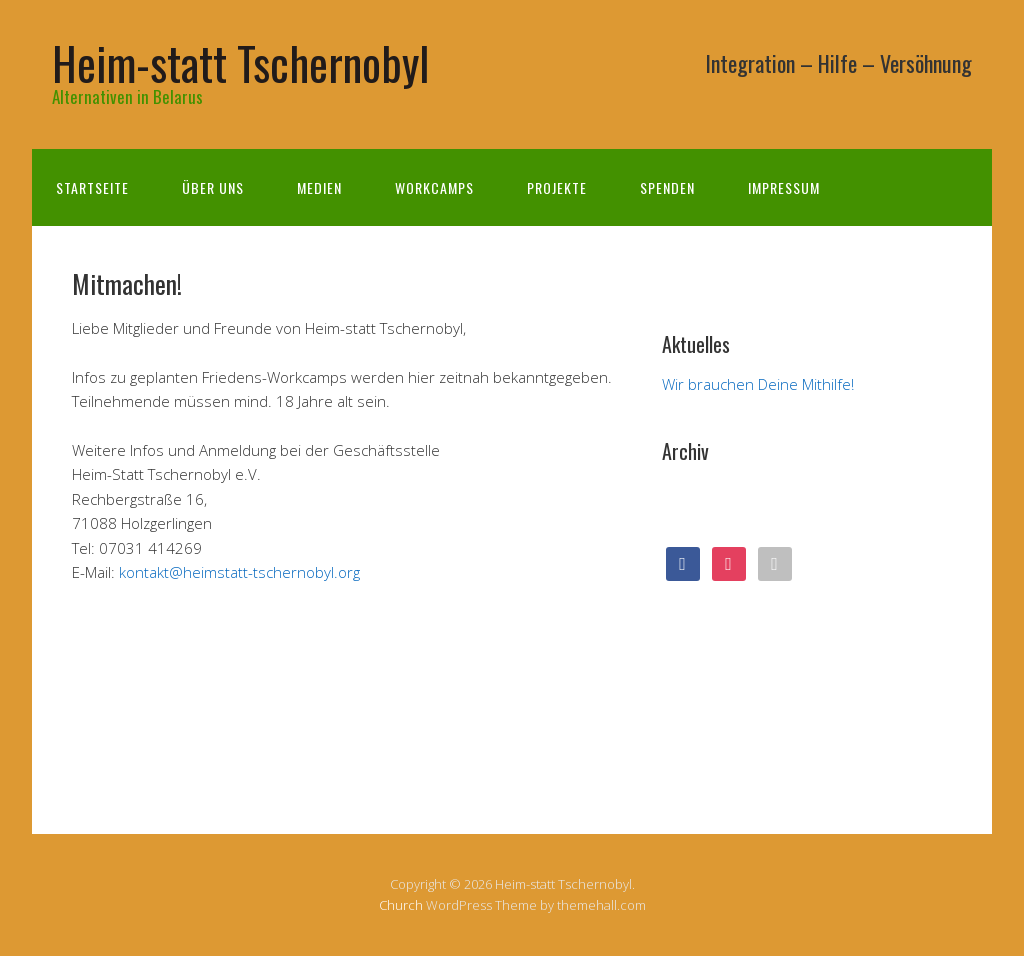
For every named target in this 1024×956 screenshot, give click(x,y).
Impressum (784, 187)
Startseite (92, 187)
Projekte (557, 187)
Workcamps (434, 187)
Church (401, 905)
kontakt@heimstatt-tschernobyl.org (239, 572)
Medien (319, 187)
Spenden (667, 187)
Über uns (213, 187)
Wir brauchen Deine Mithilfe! (758, 384)
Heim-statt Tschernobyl (240, 62)
